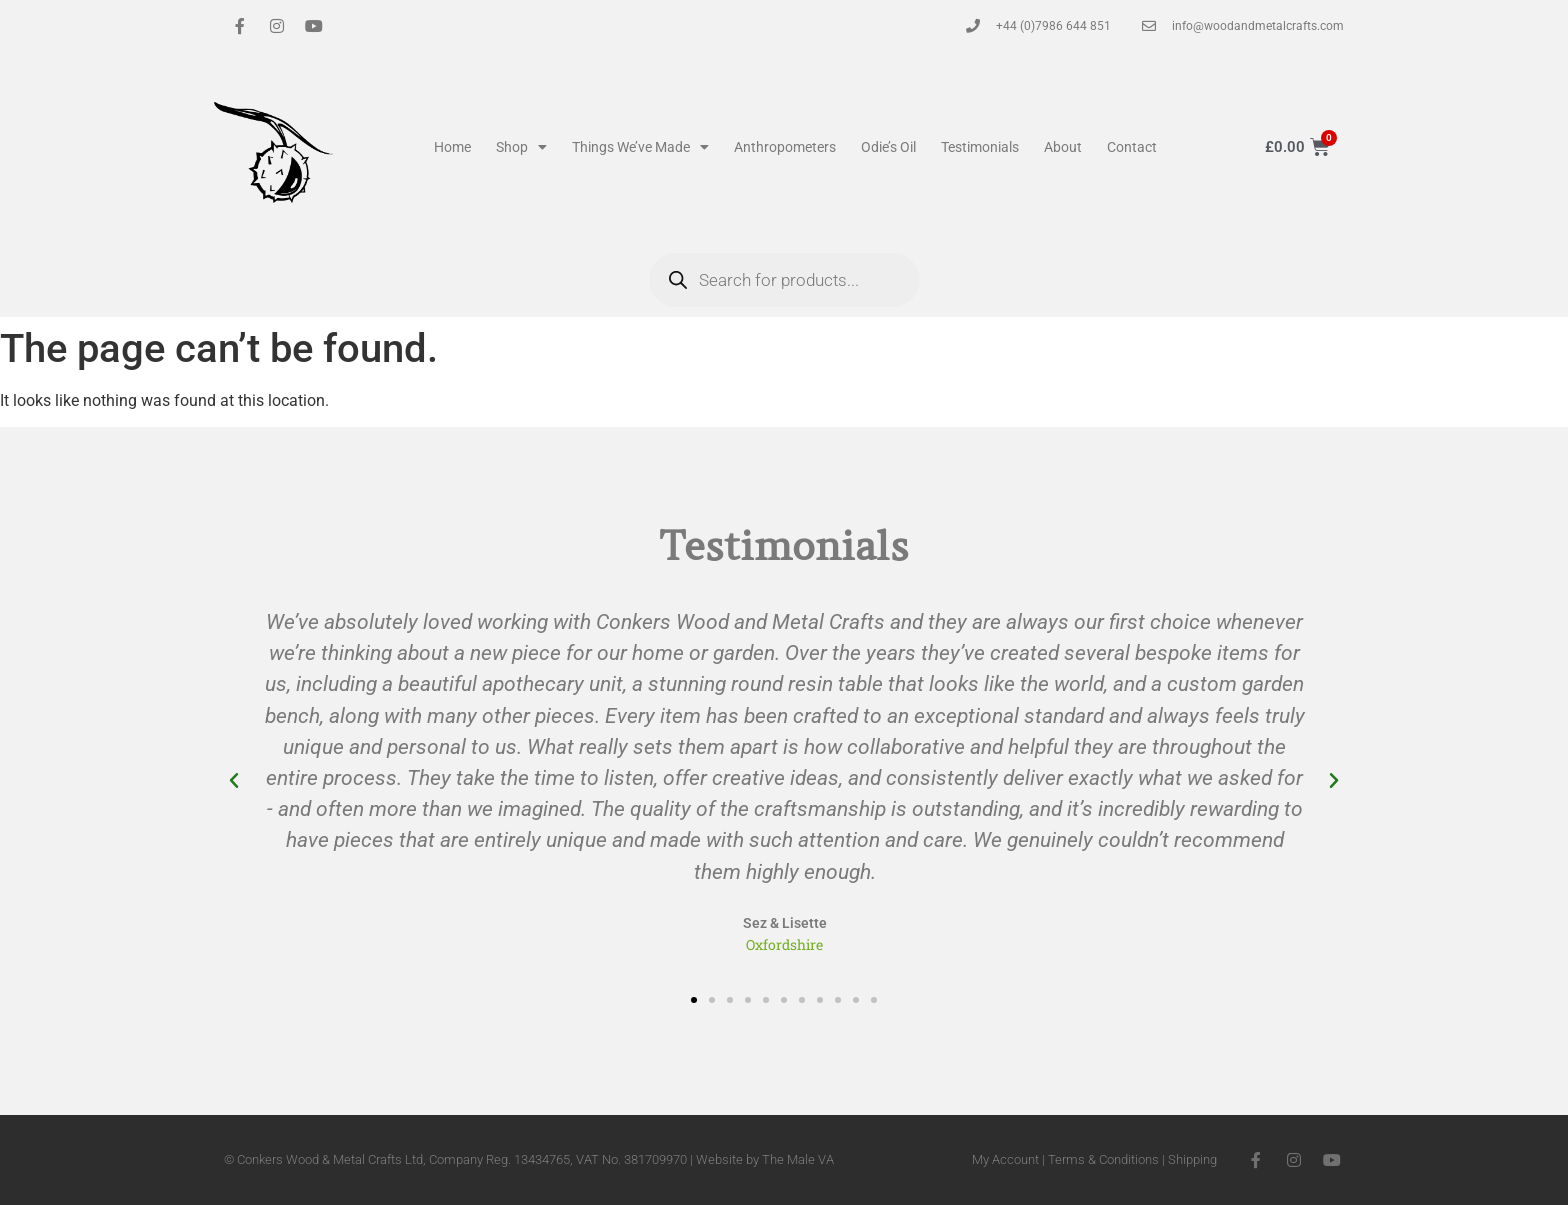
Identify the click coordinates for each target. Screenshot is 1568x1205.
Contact (1132, 147)
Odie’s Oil (888, 147)
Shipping (1192, 1159)
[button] (234, 781)
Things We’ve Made (640, 147)
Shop (521, 147)
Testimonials (980, 147)
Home (452, 147)
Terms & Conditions (1103, 1159)
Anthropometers (785, 147)
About (1063, 147)
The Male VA (798, 1159)
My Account (1005, 1159)
